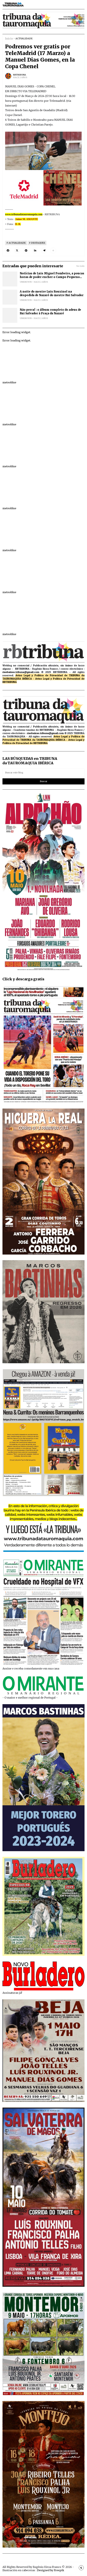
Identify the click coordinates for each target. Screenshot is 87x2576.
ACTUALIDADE (24, 38)
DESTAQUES (38, 242)
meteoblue (9, 382)
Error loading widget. (16, 332)
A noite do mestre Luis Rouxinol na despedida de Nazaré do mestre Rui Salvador (52, 293)
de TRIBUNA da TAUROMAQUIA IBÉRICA (40, 739)
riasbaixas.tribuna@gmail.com (20, 672)
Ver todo (80, 266)
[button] (53, 250)
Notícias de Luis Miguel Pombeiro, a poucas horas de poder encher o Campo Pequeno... (52, 275)
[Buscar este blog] (43, 773)
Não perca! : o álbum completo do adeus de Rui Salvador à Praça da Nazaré (50, 311)
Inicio (9, 38)
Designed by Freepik (50, 2570)
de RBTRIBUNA (39, 743)
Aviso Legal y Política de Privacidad (39, 675)
